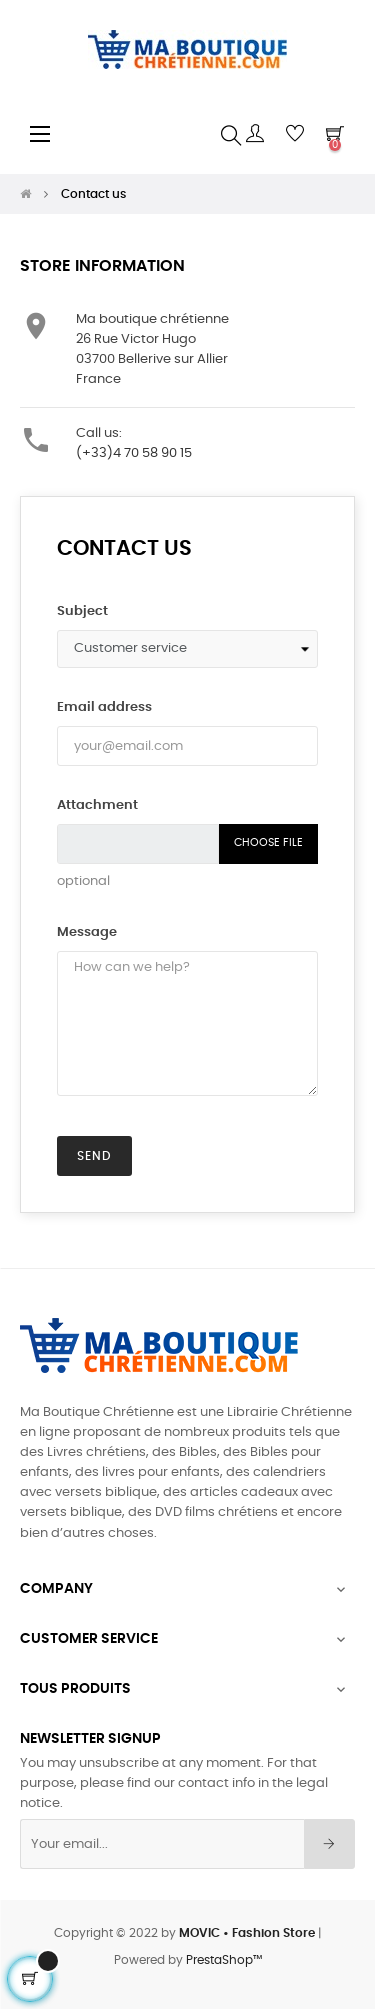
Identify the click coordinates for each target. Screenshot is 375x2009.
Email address (104, 707)
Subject (82, 611)
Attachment (97, 805)
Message (87, 932)
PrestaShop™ (224, 1960)
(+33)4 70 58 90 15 (134, 453)
